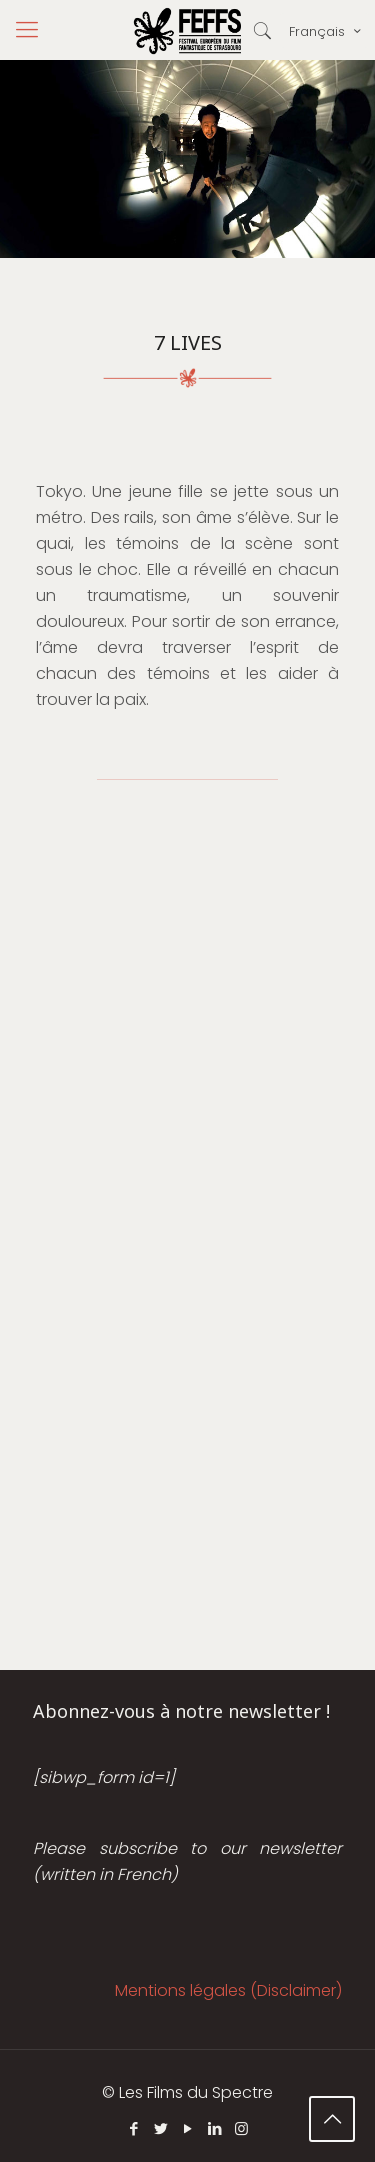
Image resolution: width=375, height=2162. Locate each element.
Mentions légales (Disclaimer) (228, 1990)
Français (326, 31)
